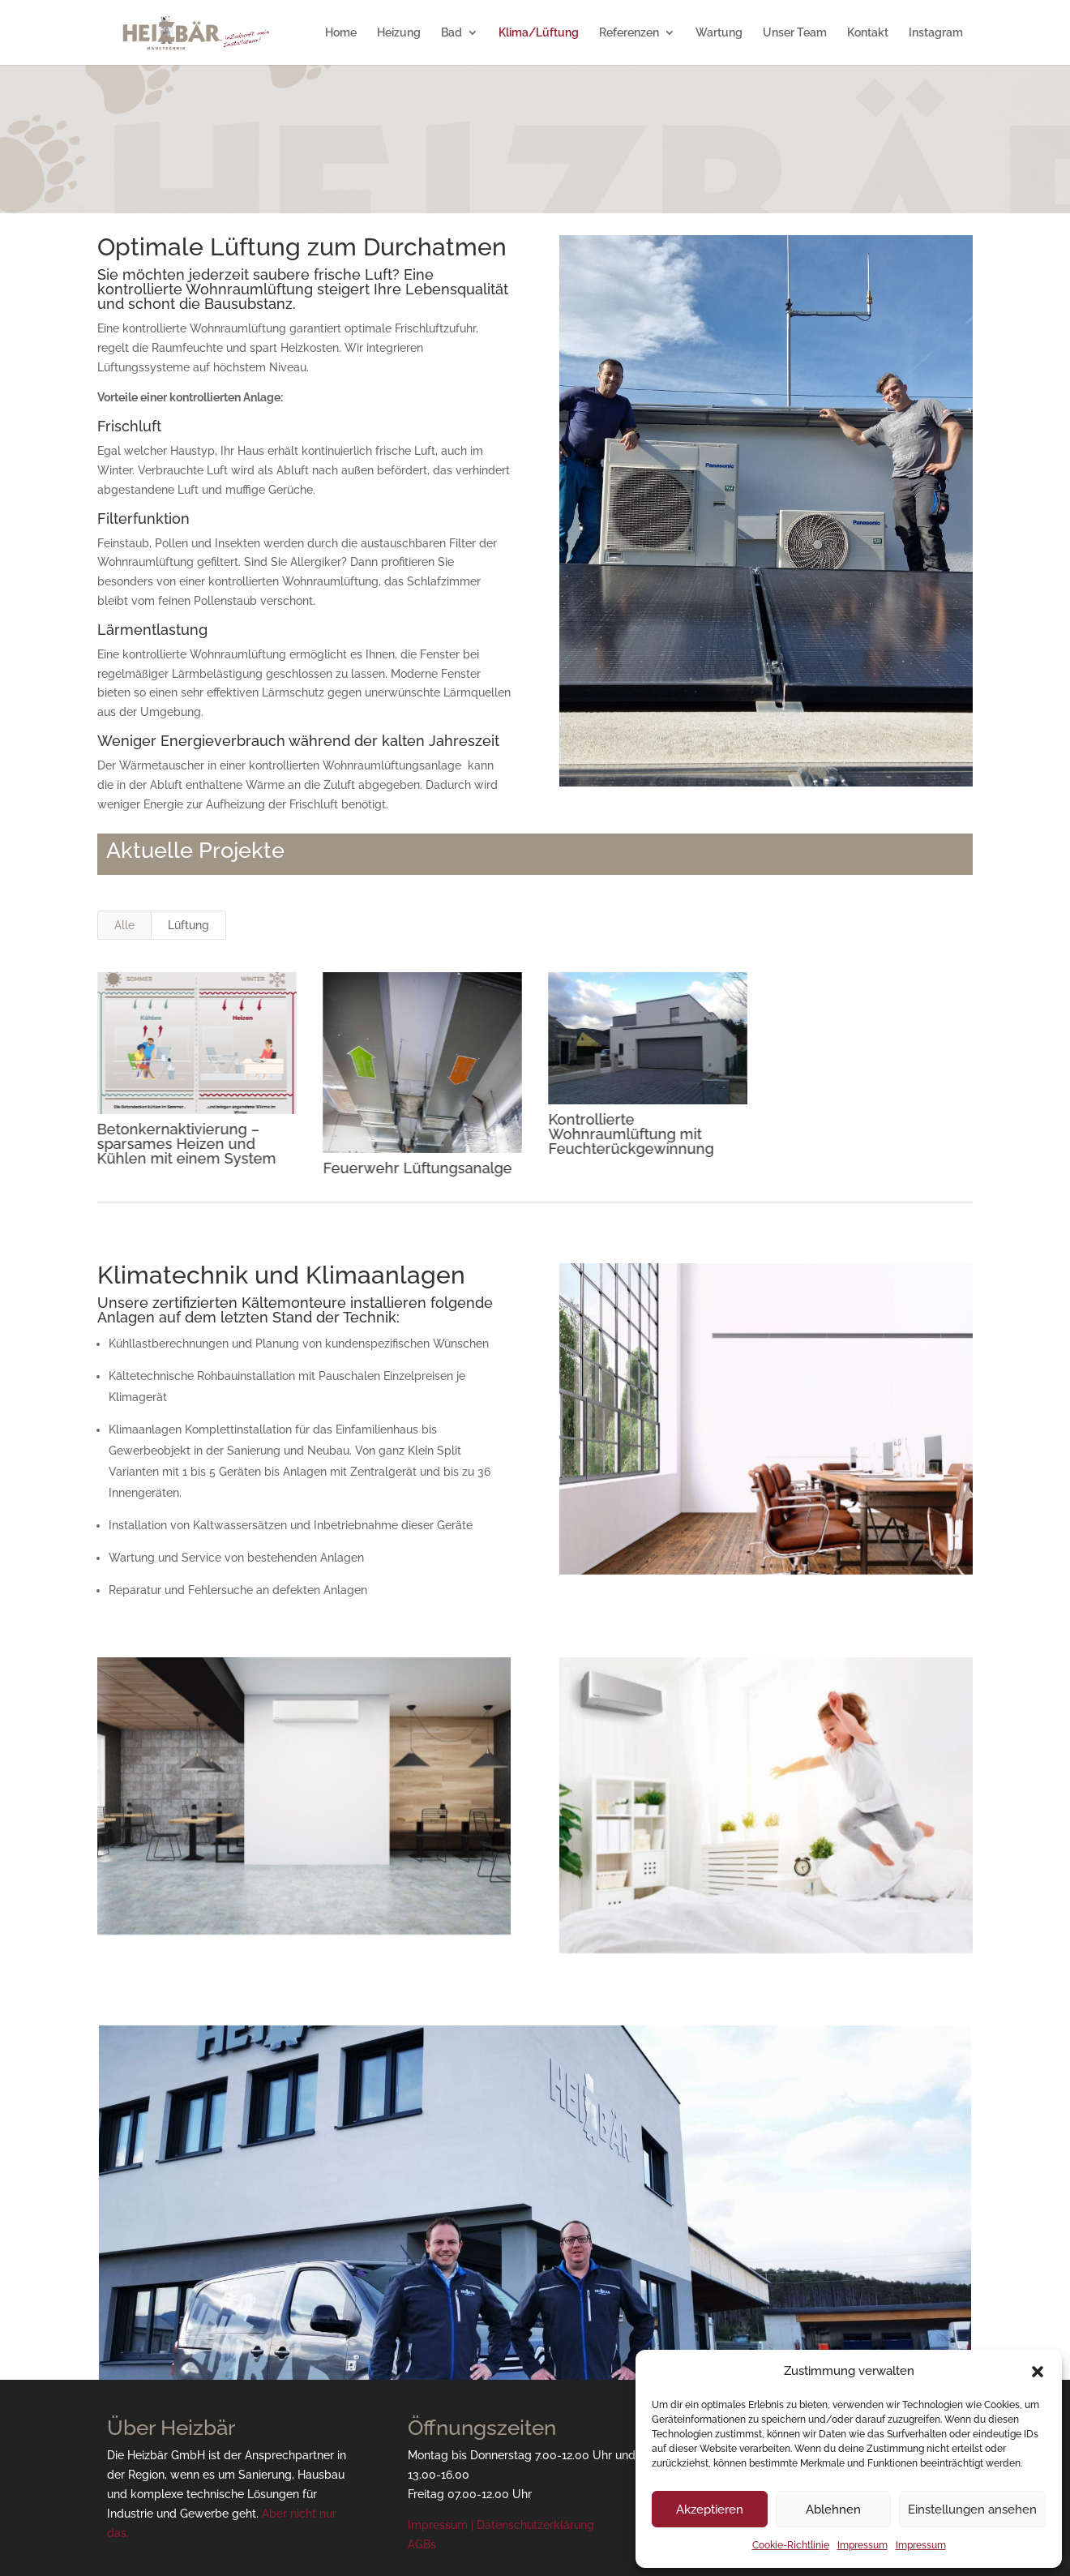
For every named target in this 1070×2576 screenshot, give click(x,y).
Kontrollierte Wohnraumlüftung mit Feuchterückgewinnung (630, 1134)
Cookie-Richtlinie (790, 2545)
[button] (1037, 2372)
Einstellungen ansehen (972, 2509)
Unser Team (795, 33)
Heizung (399, 33)
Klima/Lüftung (539, 33)
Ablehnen (833, 2509)
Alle (124, 925)
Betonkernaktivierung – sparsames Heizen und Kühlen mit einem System (186, 1144)
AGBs (422, 2544)
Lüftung (188, 925)
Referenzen (629, 33)
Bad (451, 33)
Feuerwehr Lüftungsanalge (416, 1168)
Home (341, 33)
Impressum (862, 2545)
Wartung (719, 33)
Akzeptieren (709, 2509)
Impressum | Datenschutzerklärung (501, 2524)
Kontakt (867, 33)
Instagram (936, 33)
